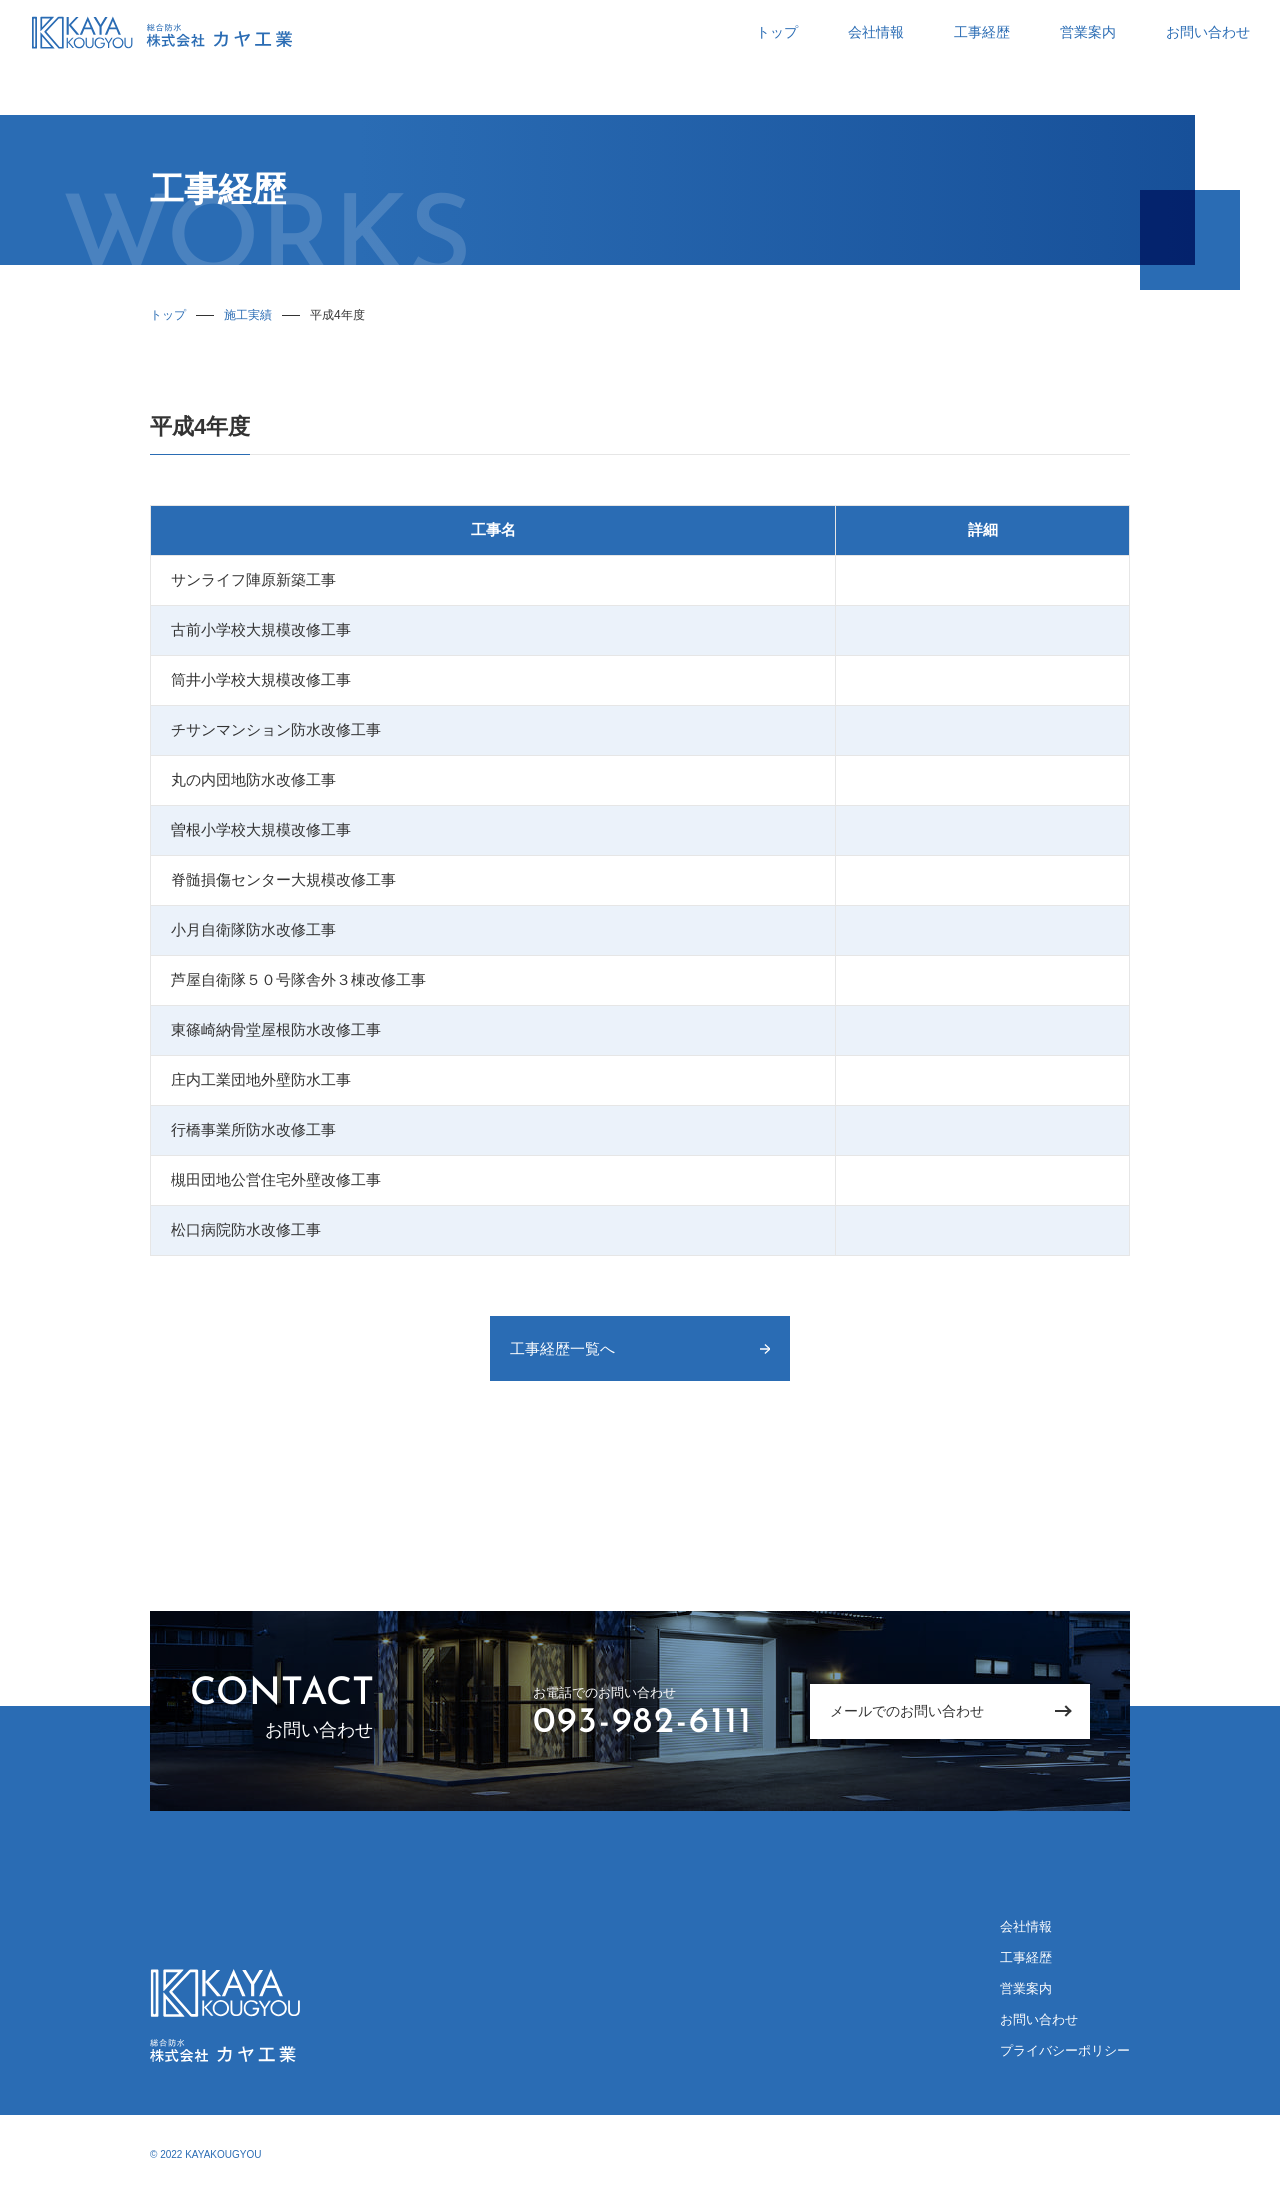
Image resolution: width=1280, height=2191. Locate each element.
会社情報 (876, 32)
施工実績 (248, 315)
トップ (777, 32)
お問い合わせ (1208, 32)
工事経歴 (982, 32)
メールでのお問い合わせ (907, 1711)
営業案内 (1088, 32)
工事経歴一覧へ (562, 1348)
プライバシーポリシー (1065, 2050)
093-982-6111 (643, 1723)
